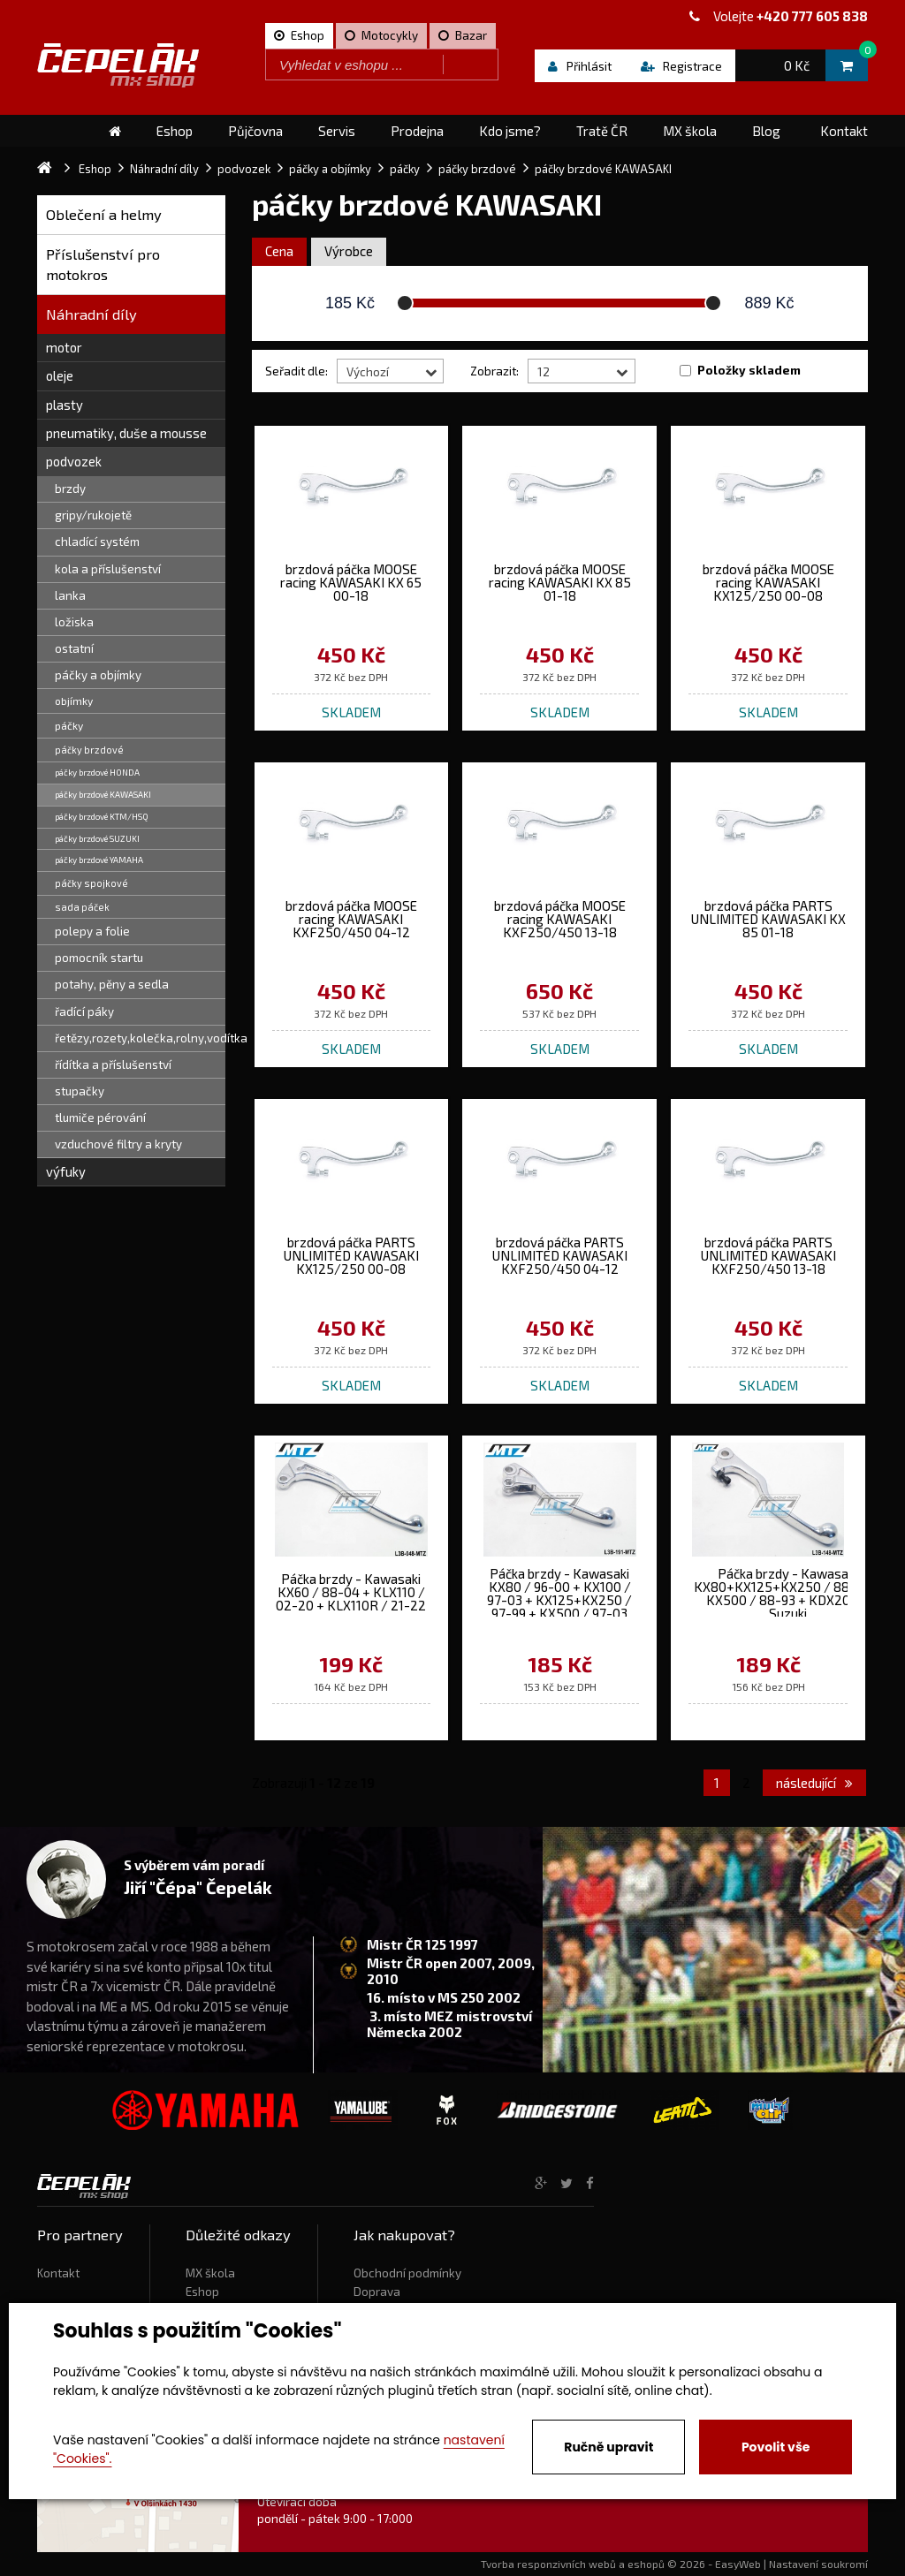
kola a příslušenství (108, 569)
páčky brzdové (89, 749)
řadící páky (84, 1011)
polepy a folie (92, 931)
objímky (74, 700)
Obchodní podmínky (407, 2273)
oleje (59, 375)
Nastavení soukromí (818, 2563)
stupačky (79, 1091)
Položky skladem (749, 370)
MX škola (210, 2273)
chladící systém (97, 541)
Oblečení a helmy (104, 214)
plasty (64, 405)
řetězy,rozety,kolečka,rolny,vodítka (140, 1038)
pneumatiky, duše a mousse (126, 433)
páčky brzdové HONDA (97, 772)
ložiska (74, 622)
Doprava (377, 2291)
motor (64, 347)
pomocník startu (99, 958)
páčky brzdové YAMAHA (99, 859)
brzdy (70, 488)
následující (814, 1783)
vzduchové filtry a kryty (118, 1144)
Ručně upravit (608, 2447)
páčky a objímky (98, 675)
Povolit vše (775, 2447)
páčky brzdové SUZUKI (97, 838)
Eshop (202, 2291)
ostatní (74, 648)
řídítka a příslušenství (113, 1064)
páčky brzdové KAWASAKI (103, 794)
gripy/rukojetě (93, 515)
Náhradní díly (91, 314)
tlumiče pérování (100, 1117)
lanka (70, 595)
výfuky (66, 1171)
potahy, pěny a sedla (112, 984)
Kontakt (58, 2273)
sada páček (82, 907)
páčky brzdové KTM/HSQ (101, 816)
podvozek (74, 461)
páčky (69, 725)
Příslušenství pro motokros (103, 265)
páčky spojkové (91, 883)
